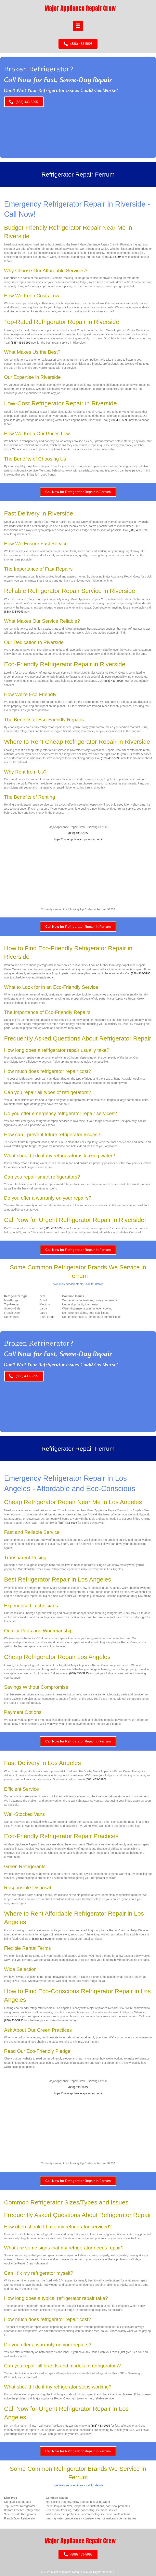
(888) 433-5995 (111, 256)
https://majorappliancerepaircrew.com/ (78, 839)
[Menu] (78, 26)
